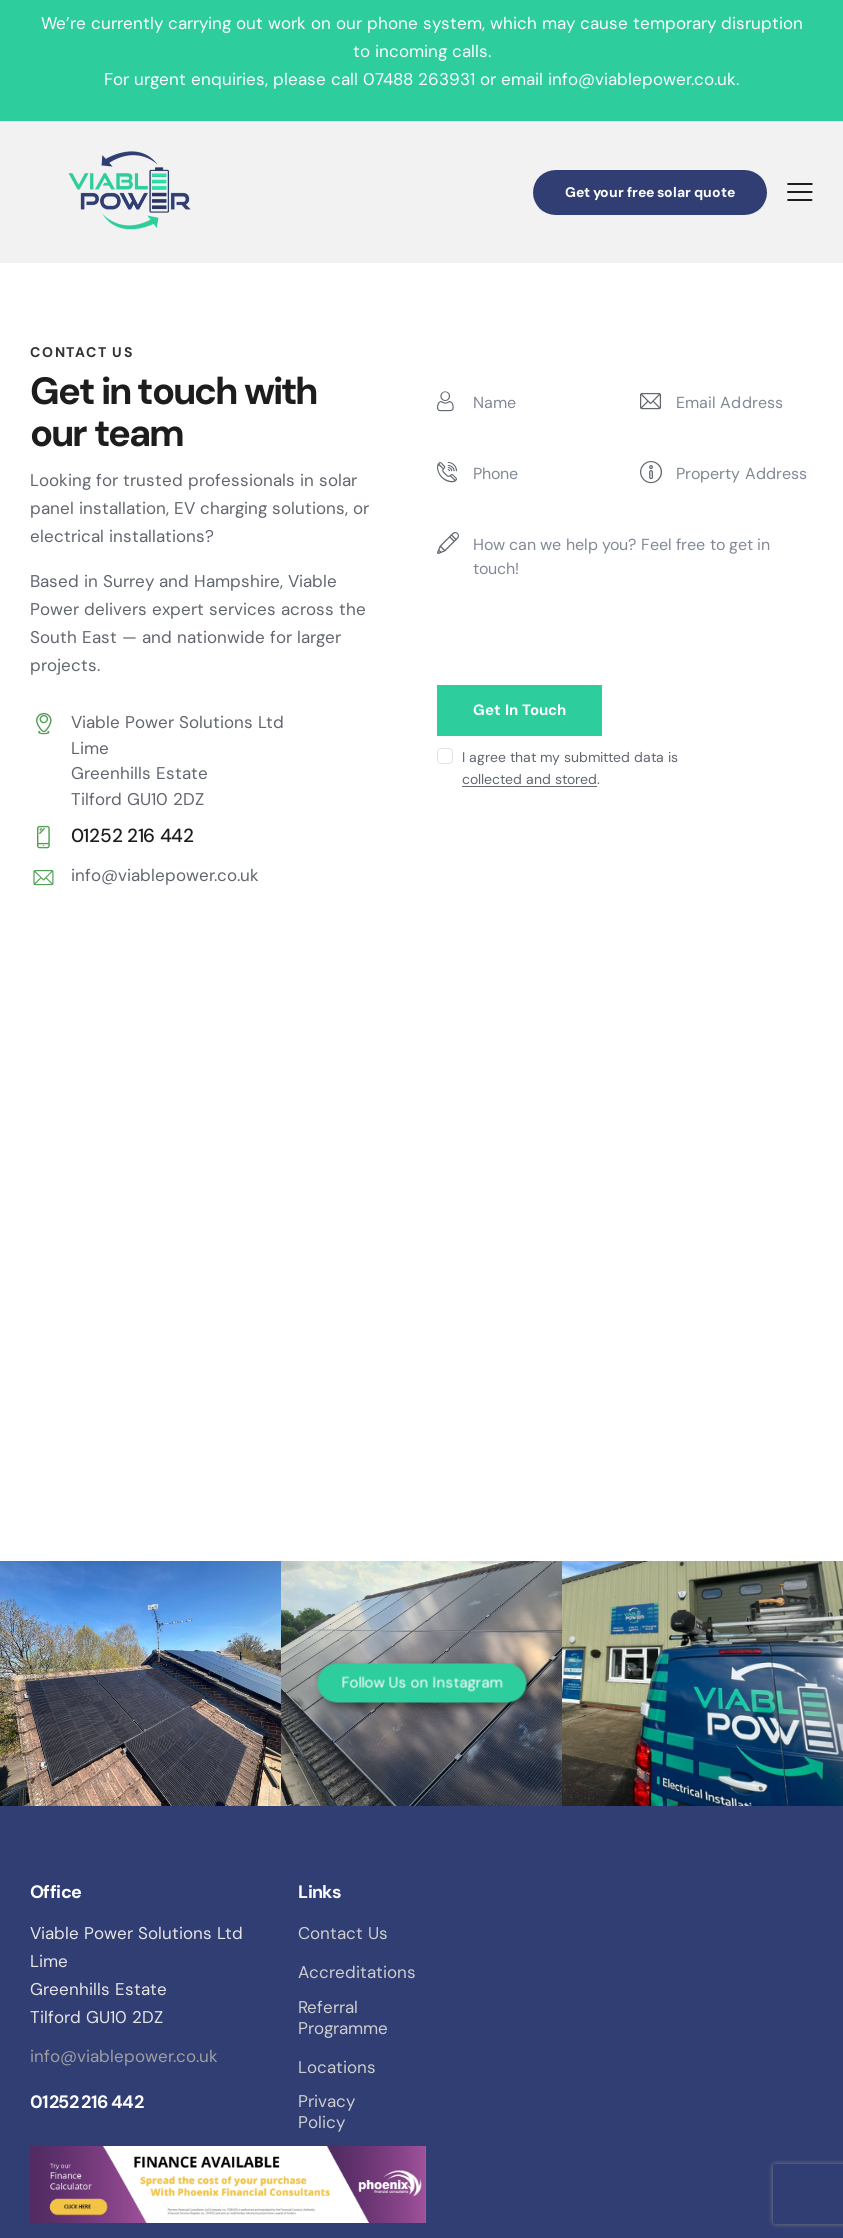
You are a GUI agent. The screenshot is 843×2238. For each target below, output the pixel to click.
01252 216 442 (86, 2102)
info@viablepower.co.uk (165, 875)
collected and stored (529, 779)
